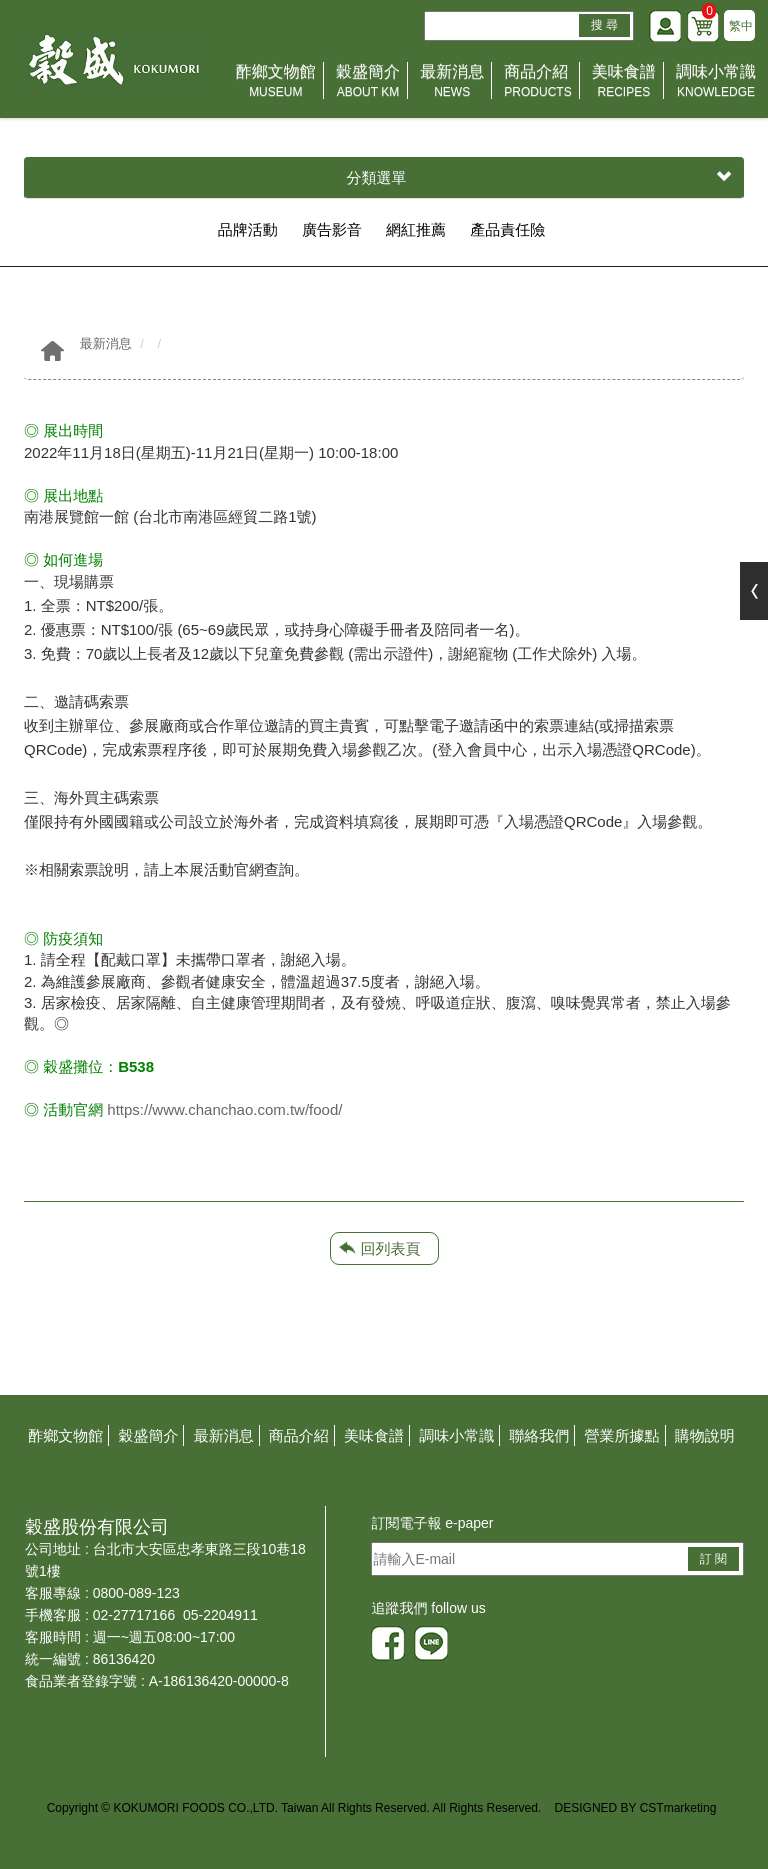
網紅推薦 (416, 229)
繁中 (741, 26)
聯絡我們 (539, 1435)
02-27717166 (134, 1615)
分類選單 (539, 178)
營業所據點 (622, 1435)
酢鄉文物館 (276, 82)
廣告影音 (332, 229)
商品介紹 (537, 82)
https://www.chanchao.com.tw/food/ (224, 1109)
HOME (114, 59)
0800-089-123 (136, 1593)
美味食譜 (624, 82)
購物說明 (705, 1435)
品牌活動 (248, 229)
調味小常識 (716, 82)
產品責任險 (507, 229)
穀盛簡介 (368, 82)
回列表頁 (391, 1248)
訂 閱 (713, 1559)
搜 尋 (604, 25)
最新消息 (452, 82)
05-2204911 (220, 1615)
